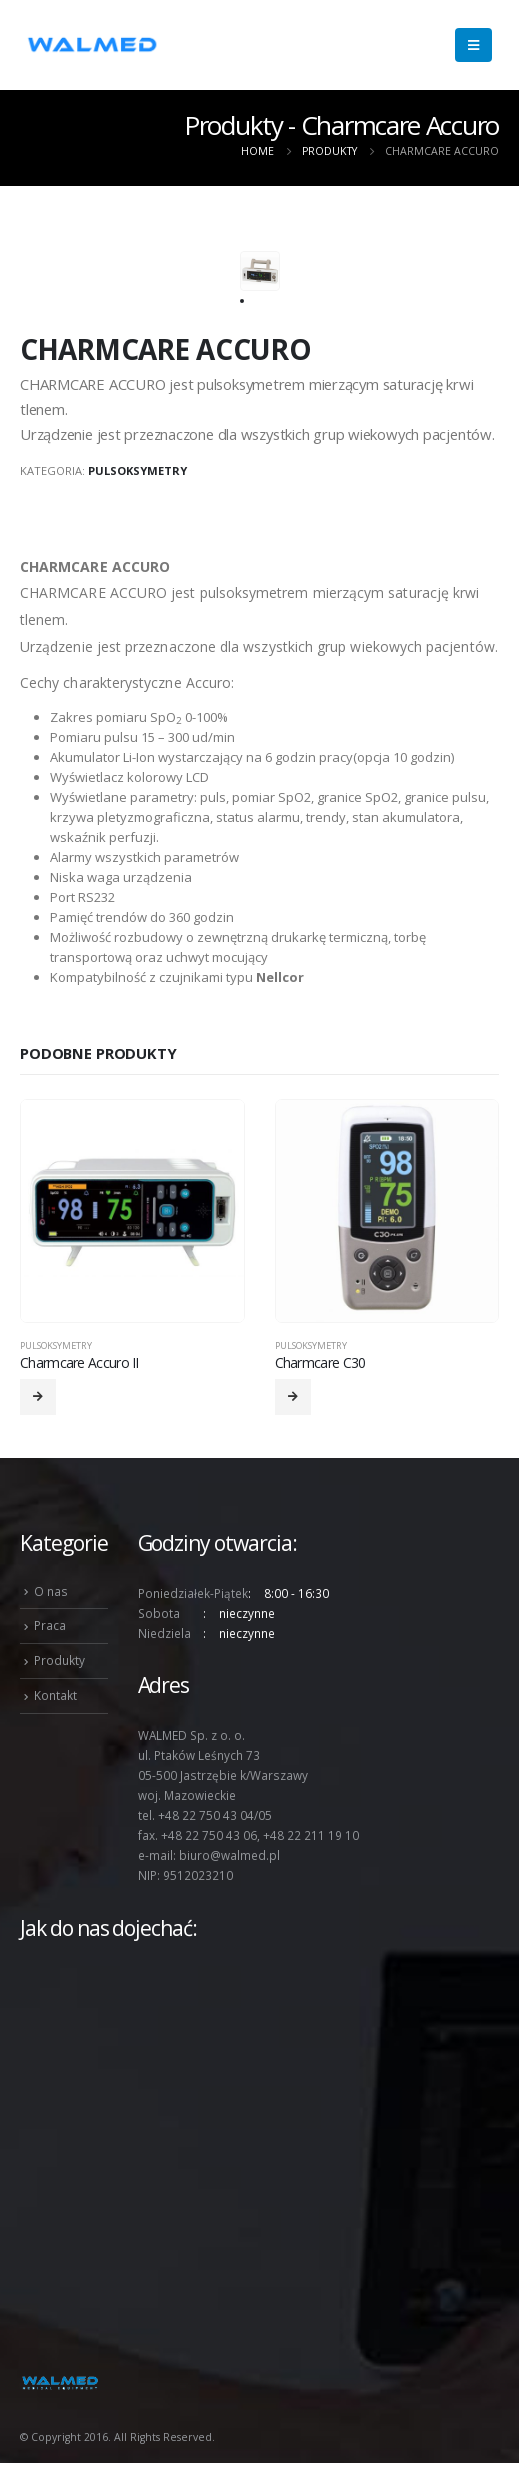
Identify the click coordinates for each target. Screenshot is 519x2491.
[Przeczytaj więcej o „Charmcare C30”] (293, 1397)
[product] (132, 1211)
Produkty (59, 1660)
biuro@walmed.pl (229, 1855)
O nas (51, 1591)
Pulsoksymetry (137, 470)
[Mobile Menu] (473, 45)
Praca (50, 1625)
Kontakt (55, 1695)
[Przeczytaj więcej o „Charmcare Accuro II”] (38, 1397)
